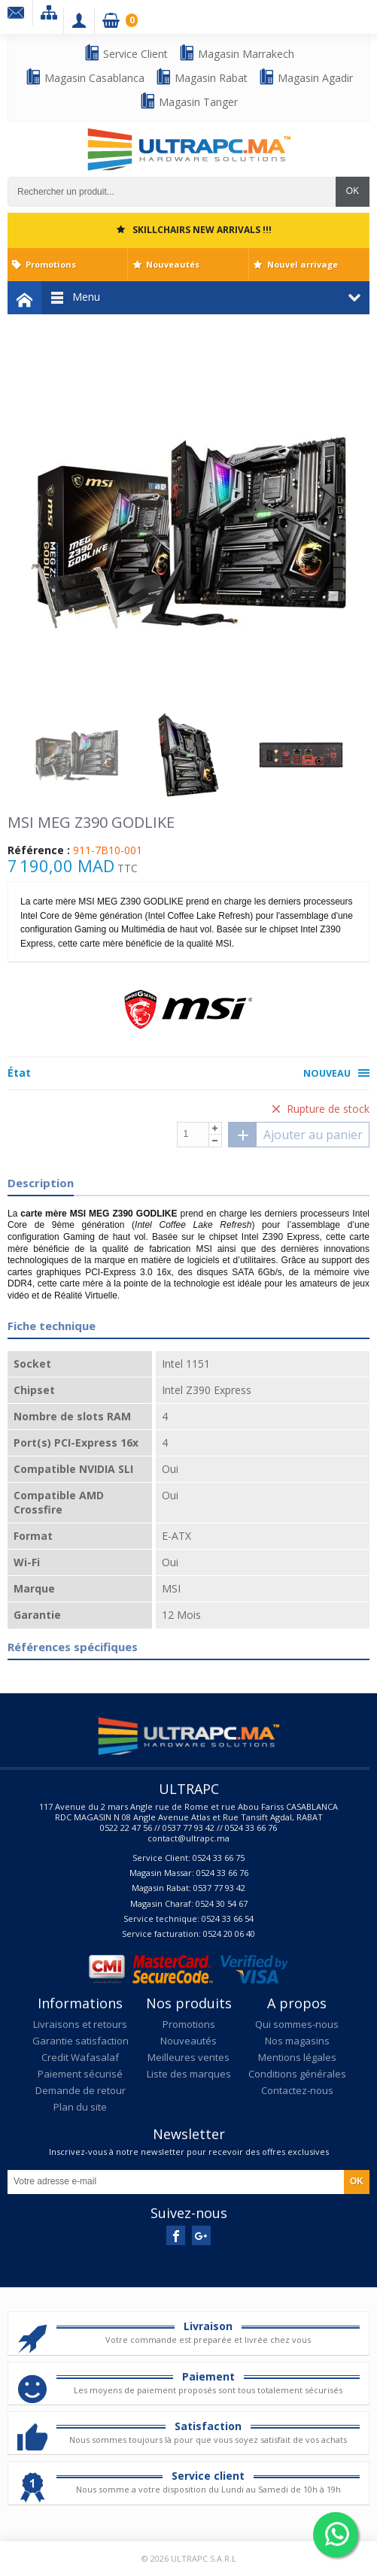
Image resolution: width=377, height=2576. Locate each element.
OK (352, 191)
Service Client (126, 53)
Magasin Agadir (305, 77)
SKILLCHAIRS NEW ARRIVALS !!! (202, 229)
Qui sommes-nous (297, 2024)
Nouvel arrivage (302, 264)
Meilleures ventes (188, 2057)
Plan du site (80, 2107)
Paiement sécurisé (80, 2073)
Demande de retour (80, 2090)
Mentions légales (297, 2057)
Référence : (39, 850)
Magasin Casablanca (84, 77)
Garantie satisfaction (80, 2040)
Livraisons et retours (80, 2024)
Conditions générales (297, 2073)
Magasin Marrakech (236, 53)
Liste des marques (189, 2073)
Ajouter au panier (296, 1135)
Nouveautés (172, 264)
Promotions (51, 264)
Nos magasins (297, 2040)
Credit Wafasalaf (80, 2057)
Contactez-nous (297, 2090)
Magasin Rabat (201, 77)
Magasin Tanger (188, 101)
